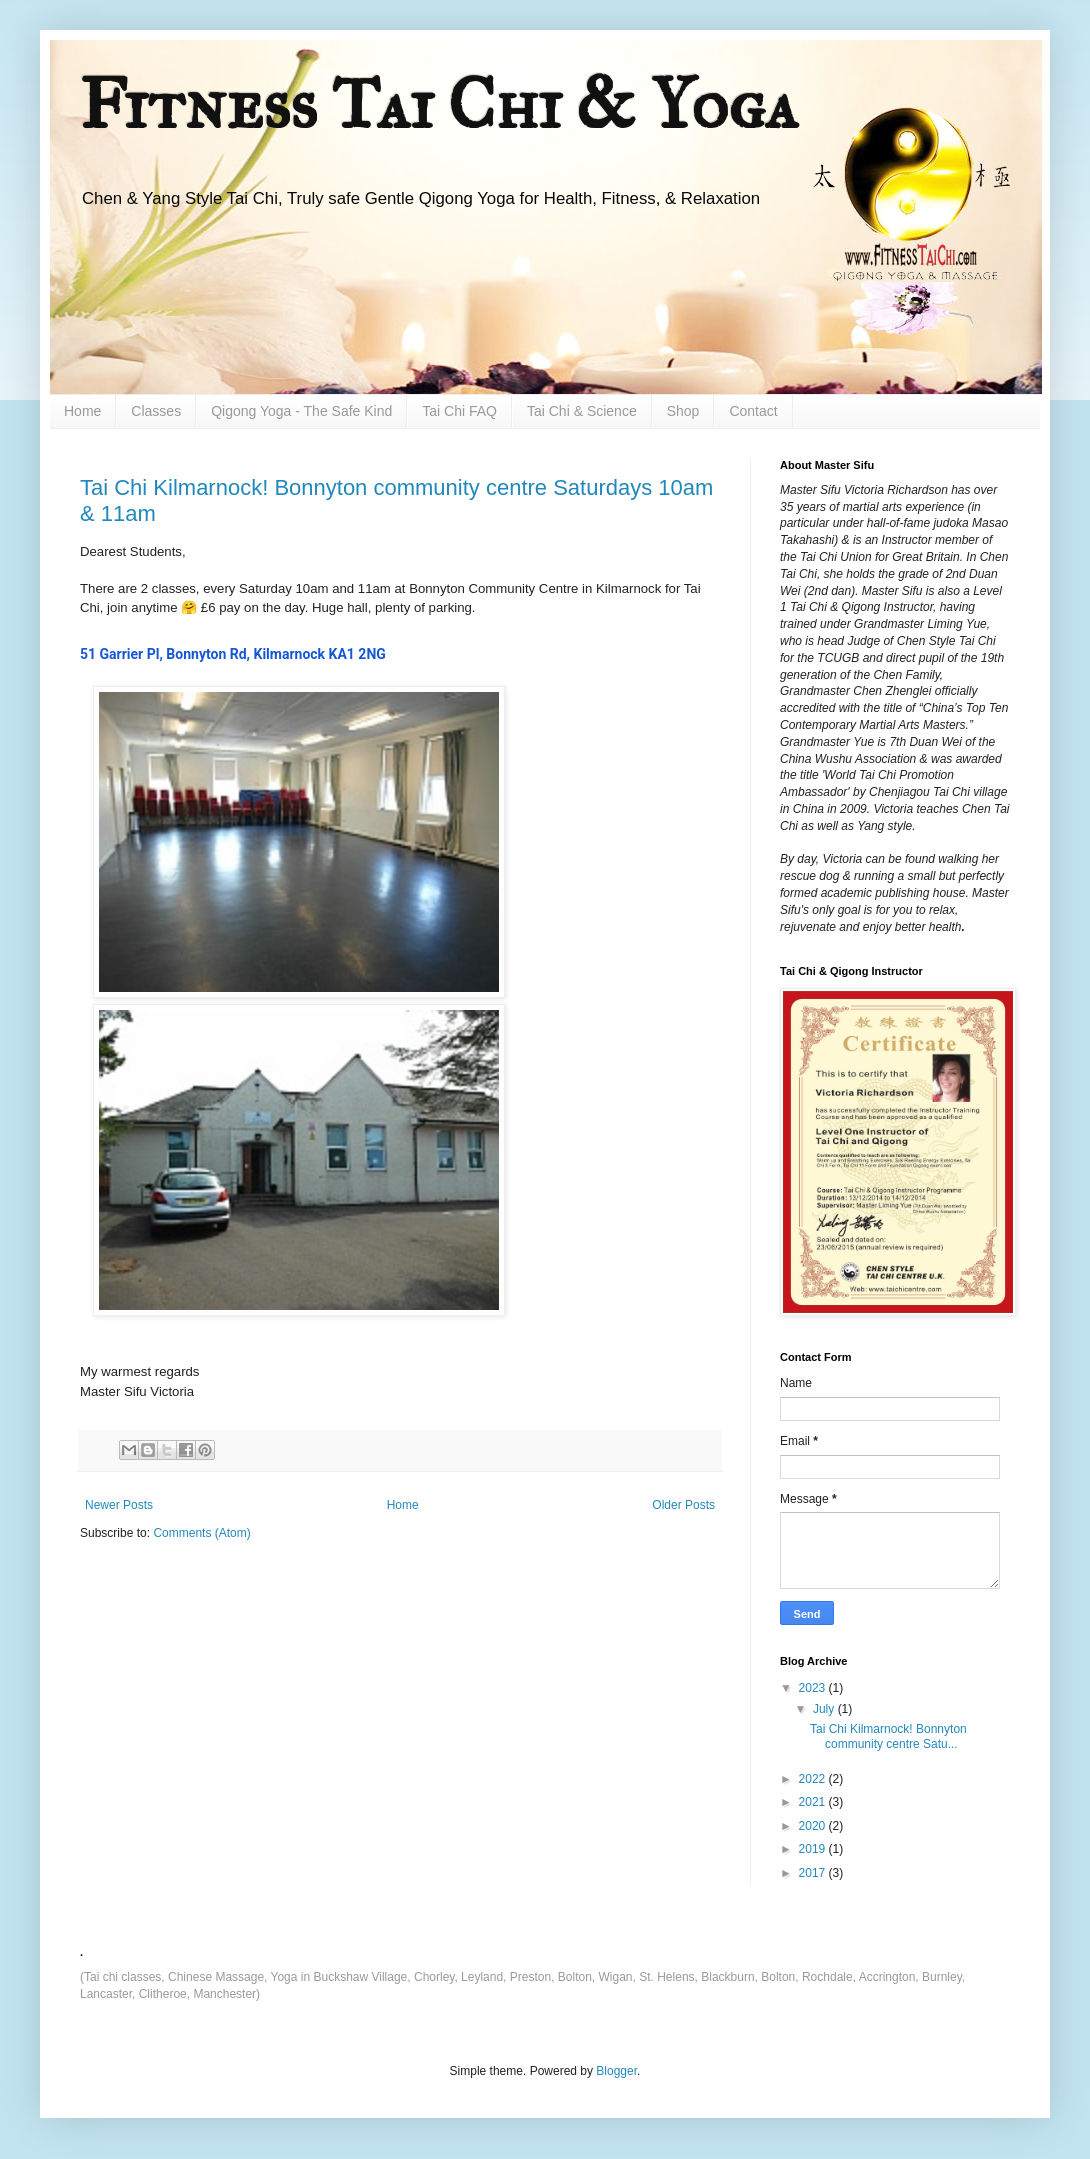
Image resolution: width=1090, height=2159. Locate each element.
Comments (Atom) (201, 1533)
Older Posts (683, 1505)
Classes (156, 411)
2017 (814, 1873)
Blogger (616, 2071)
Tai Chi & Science (582, 411)
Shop (683, 411)
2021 (814, 1802)
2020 (814, 1826)
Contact (753, 411)
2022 (814, 1779)
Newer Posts (119, 1505)
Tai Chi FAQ (459, 411)
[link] (233, 654)
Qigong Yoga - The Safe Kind (301, 411)
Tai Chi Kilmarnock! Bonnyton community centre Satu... (888, 1736)
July (825, 1709)
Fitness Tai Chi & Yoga (439, 104)
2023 (814, 1688)
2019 (814, 1849)
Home (82, 411)
